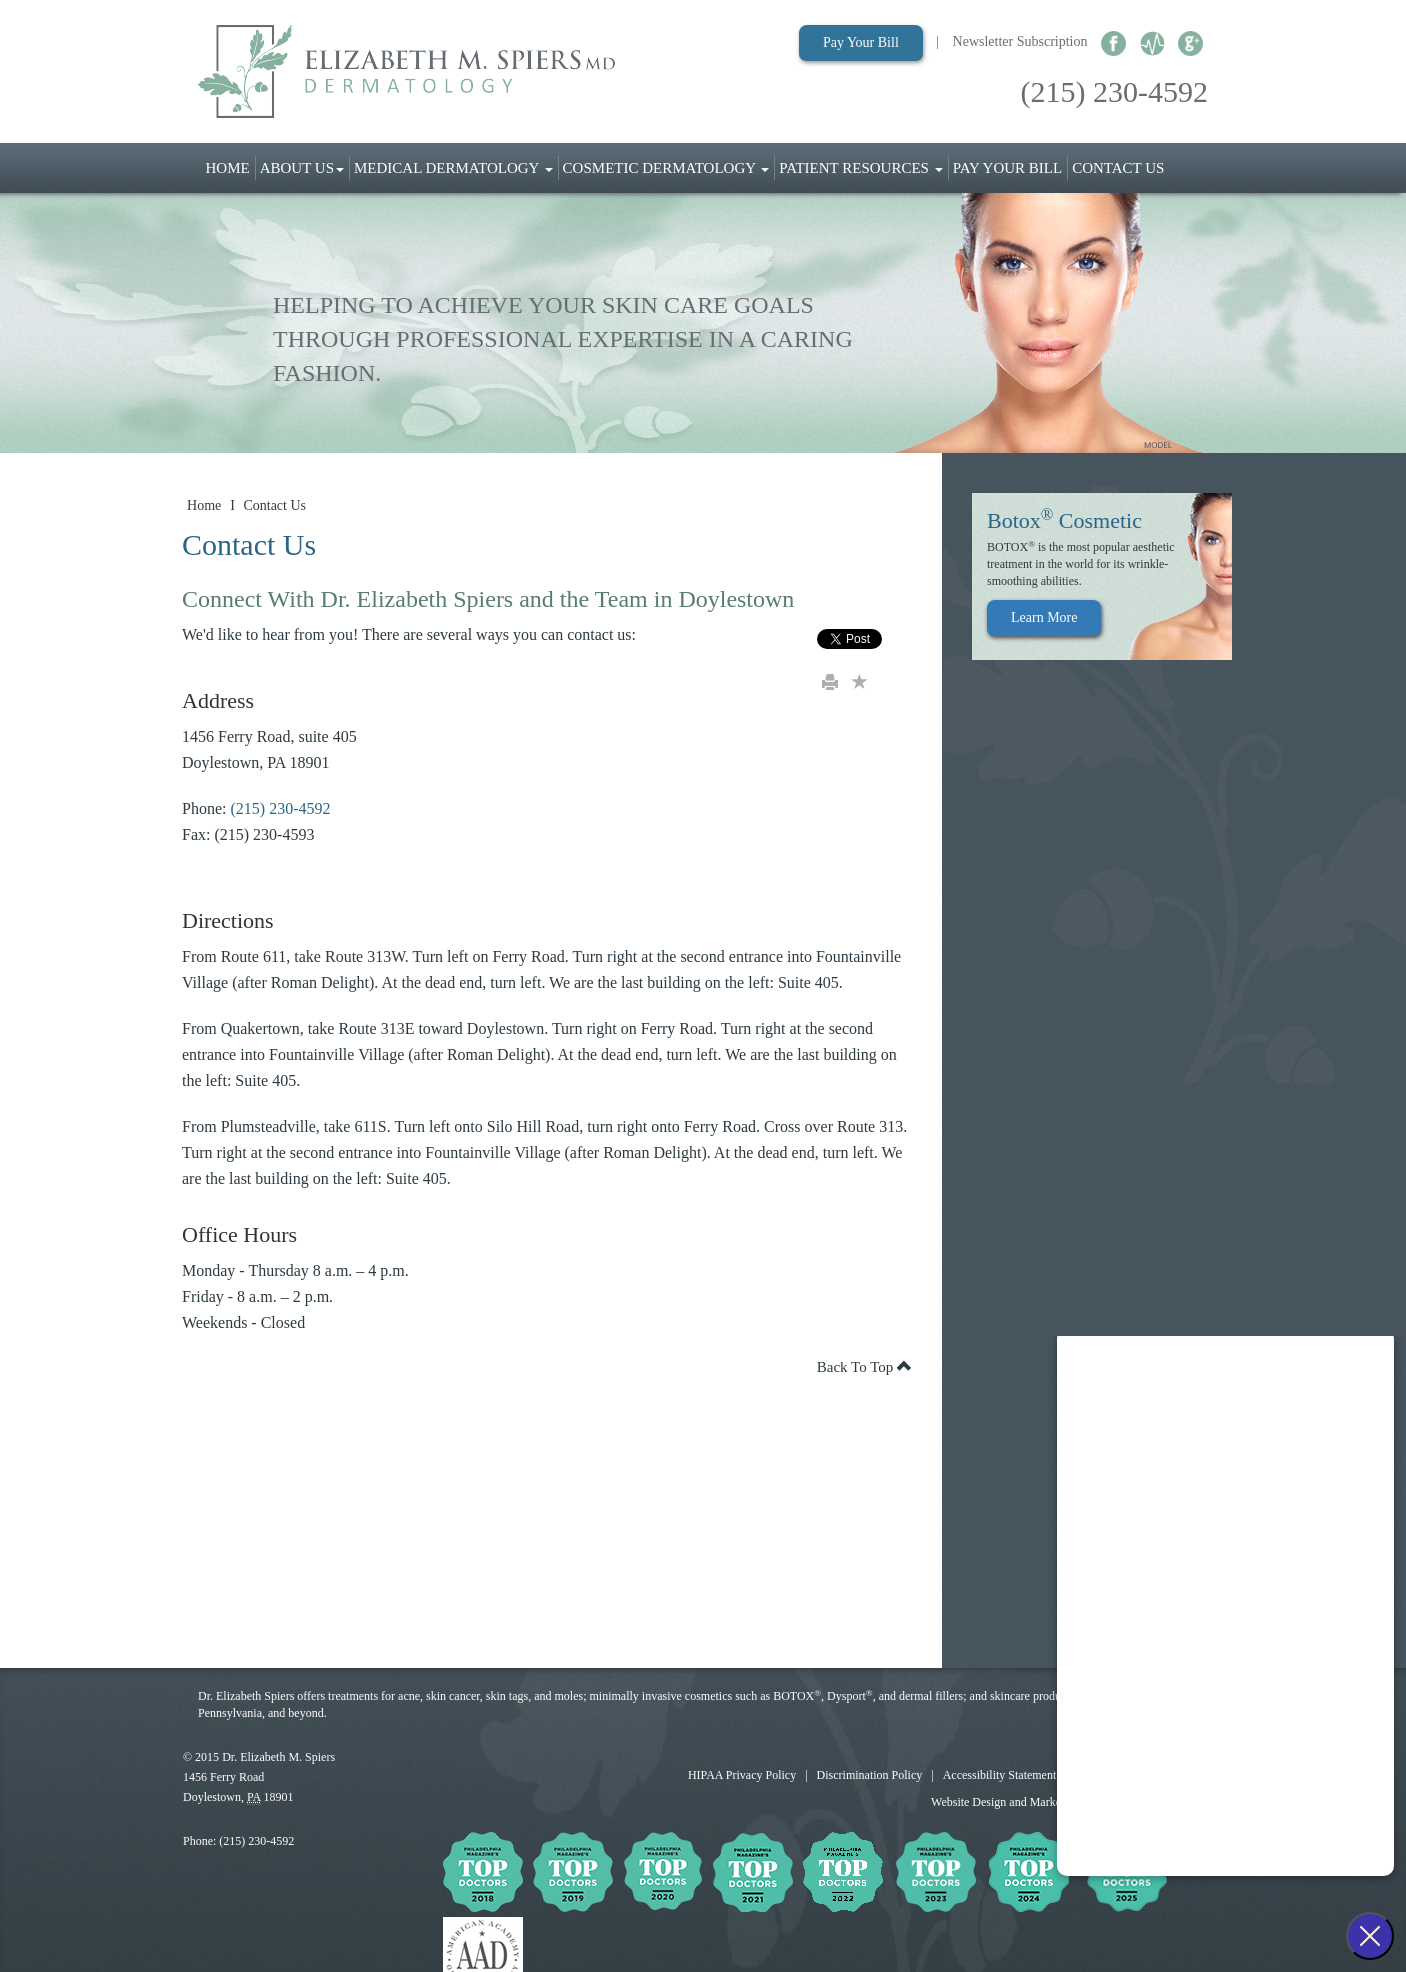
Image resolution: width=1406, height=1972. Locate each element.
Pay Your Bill (861, 42)
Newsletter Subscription (1020, 41)
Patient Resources (860, 168)
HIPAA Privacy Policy (742, 1775)
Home (230, 166)
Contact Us (1118, 168)
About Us (302, 168)
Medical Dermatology (453, 168)
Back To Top (864, 1367)
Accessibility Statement (1000, 1775)
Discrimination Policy (870, 1775)
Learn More (1044, 617)
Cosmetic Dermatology (666, 168)
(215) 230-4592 (1114, 91)
